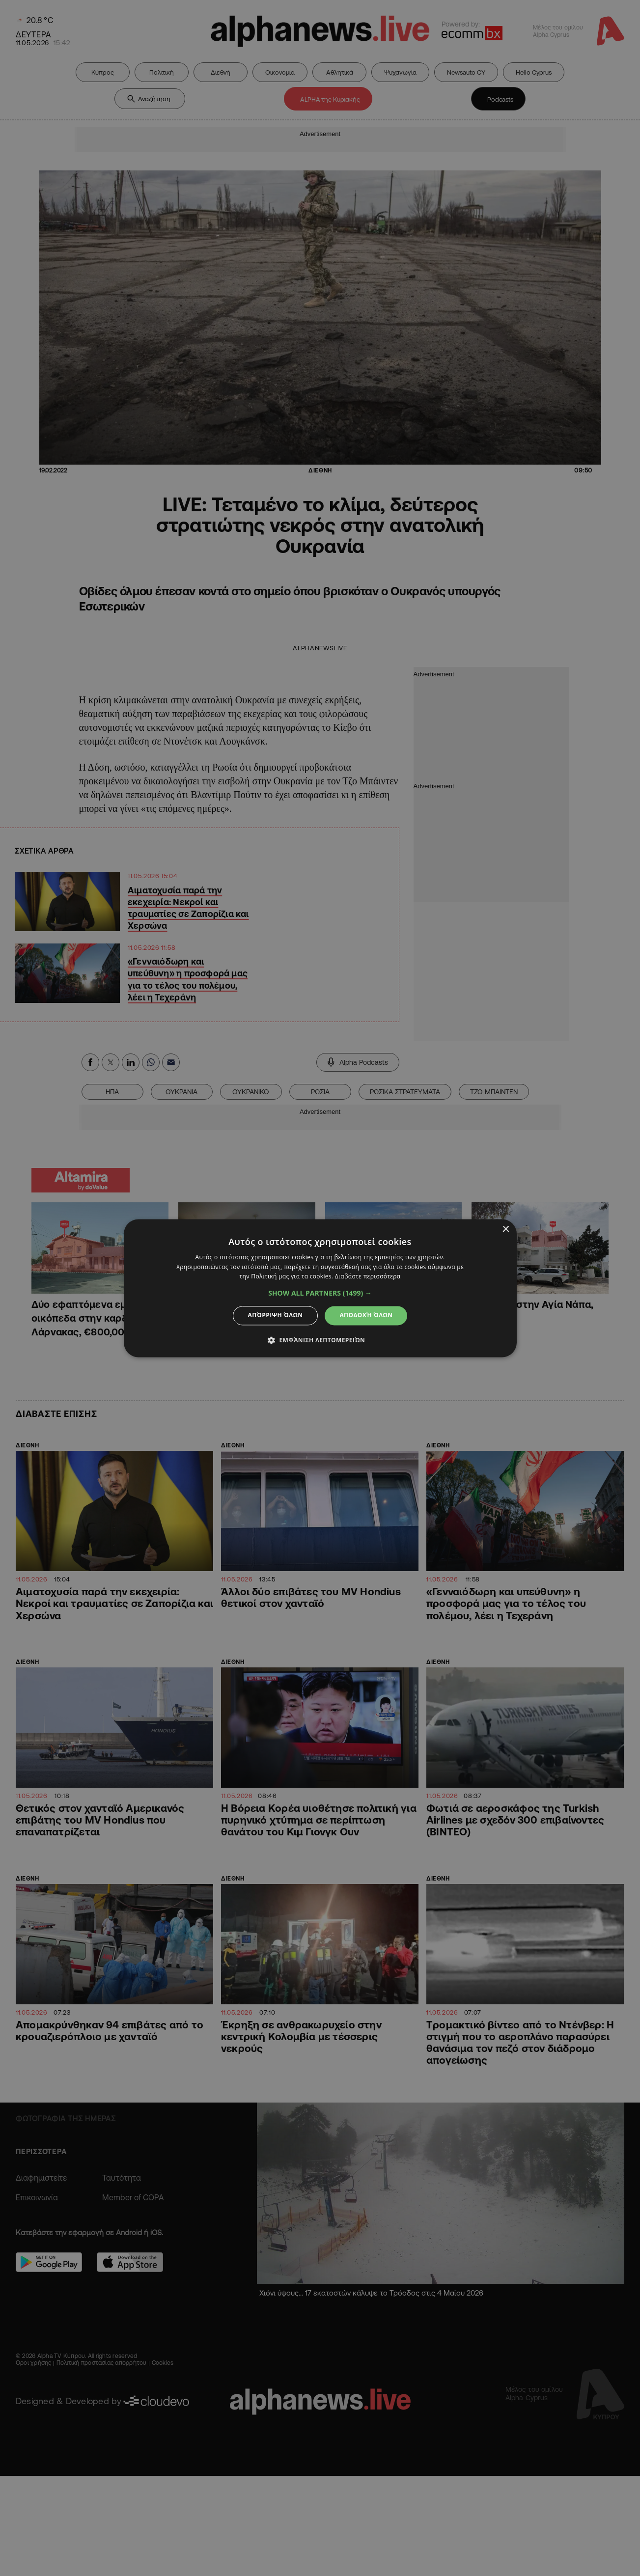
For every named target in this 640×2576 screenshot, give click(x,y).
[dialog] (320, 1288)
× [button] (505, 1229)
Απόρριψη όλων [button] (275, 1315)
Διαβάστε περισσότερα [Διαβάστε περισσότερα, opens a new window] (368, 1277)
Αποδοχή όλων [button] (365, 1315)
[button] (320, 1293)
